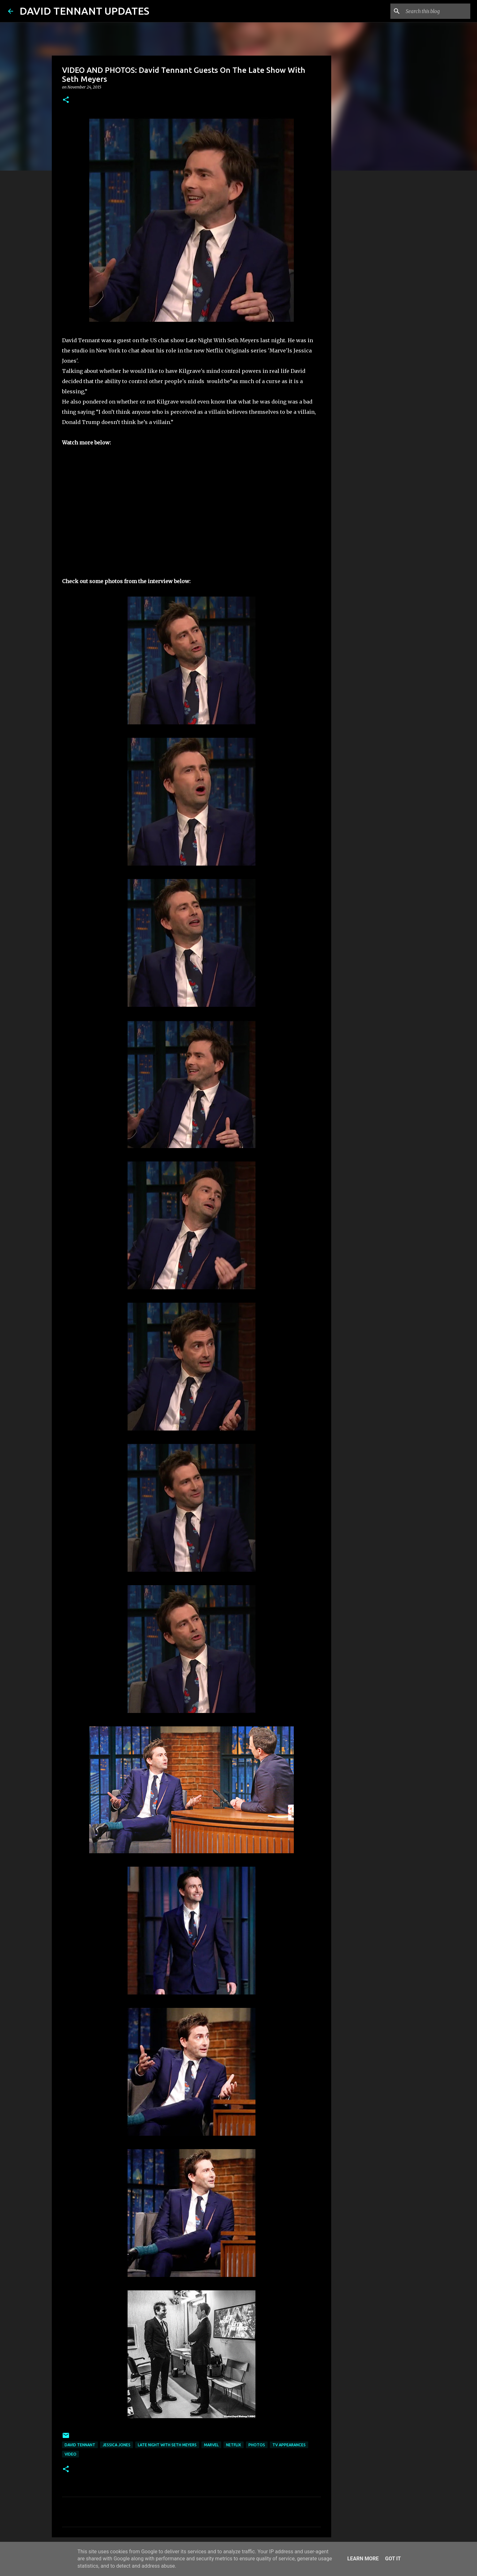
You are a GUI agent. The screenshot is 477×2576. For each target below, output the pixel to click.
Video (70, 2454)
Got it (393, 2559)
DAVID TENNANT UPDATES (84, 11)
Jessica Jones (116, 2445)
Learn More (363, 2559)
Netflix (233, 2445)
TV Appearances (289, 2445)
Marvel (211, 2445)
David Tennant (80, 2445)
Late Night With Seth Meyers (167, 2445)
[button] (66, 100)
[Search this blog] (436, 11)
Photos (256, 2445)
